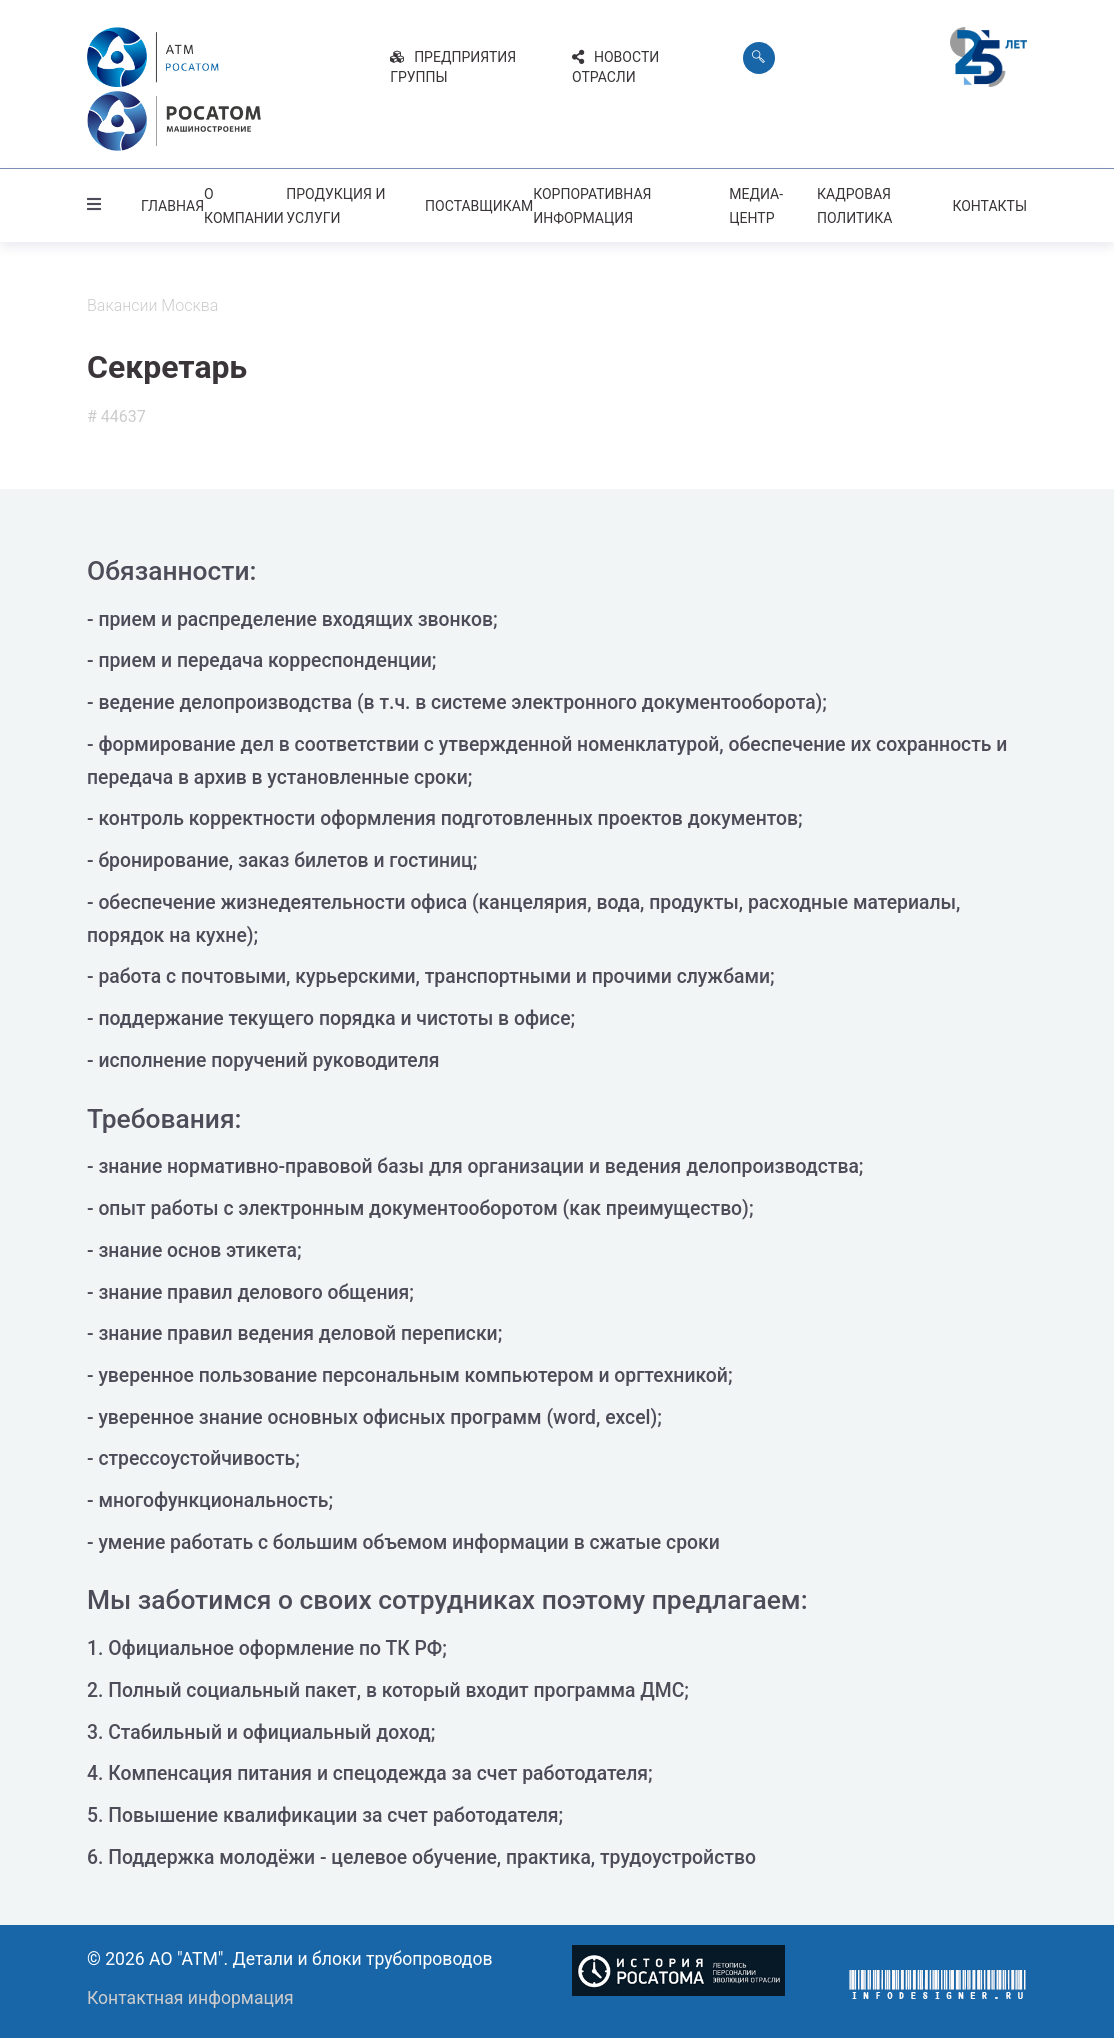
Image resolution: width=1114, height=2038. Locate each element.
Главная (172, 202)
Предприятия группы (453, 67)
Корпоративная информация (592, 202)
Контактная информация (190, 1993)
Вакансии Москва (152, 301)
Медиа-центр (756, 202)
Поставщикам (479, 202)
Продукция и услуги (335, 202)
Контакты (989, 202)
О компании (244, 202)
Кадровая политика (855, 202)
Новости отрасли (615, 67)
